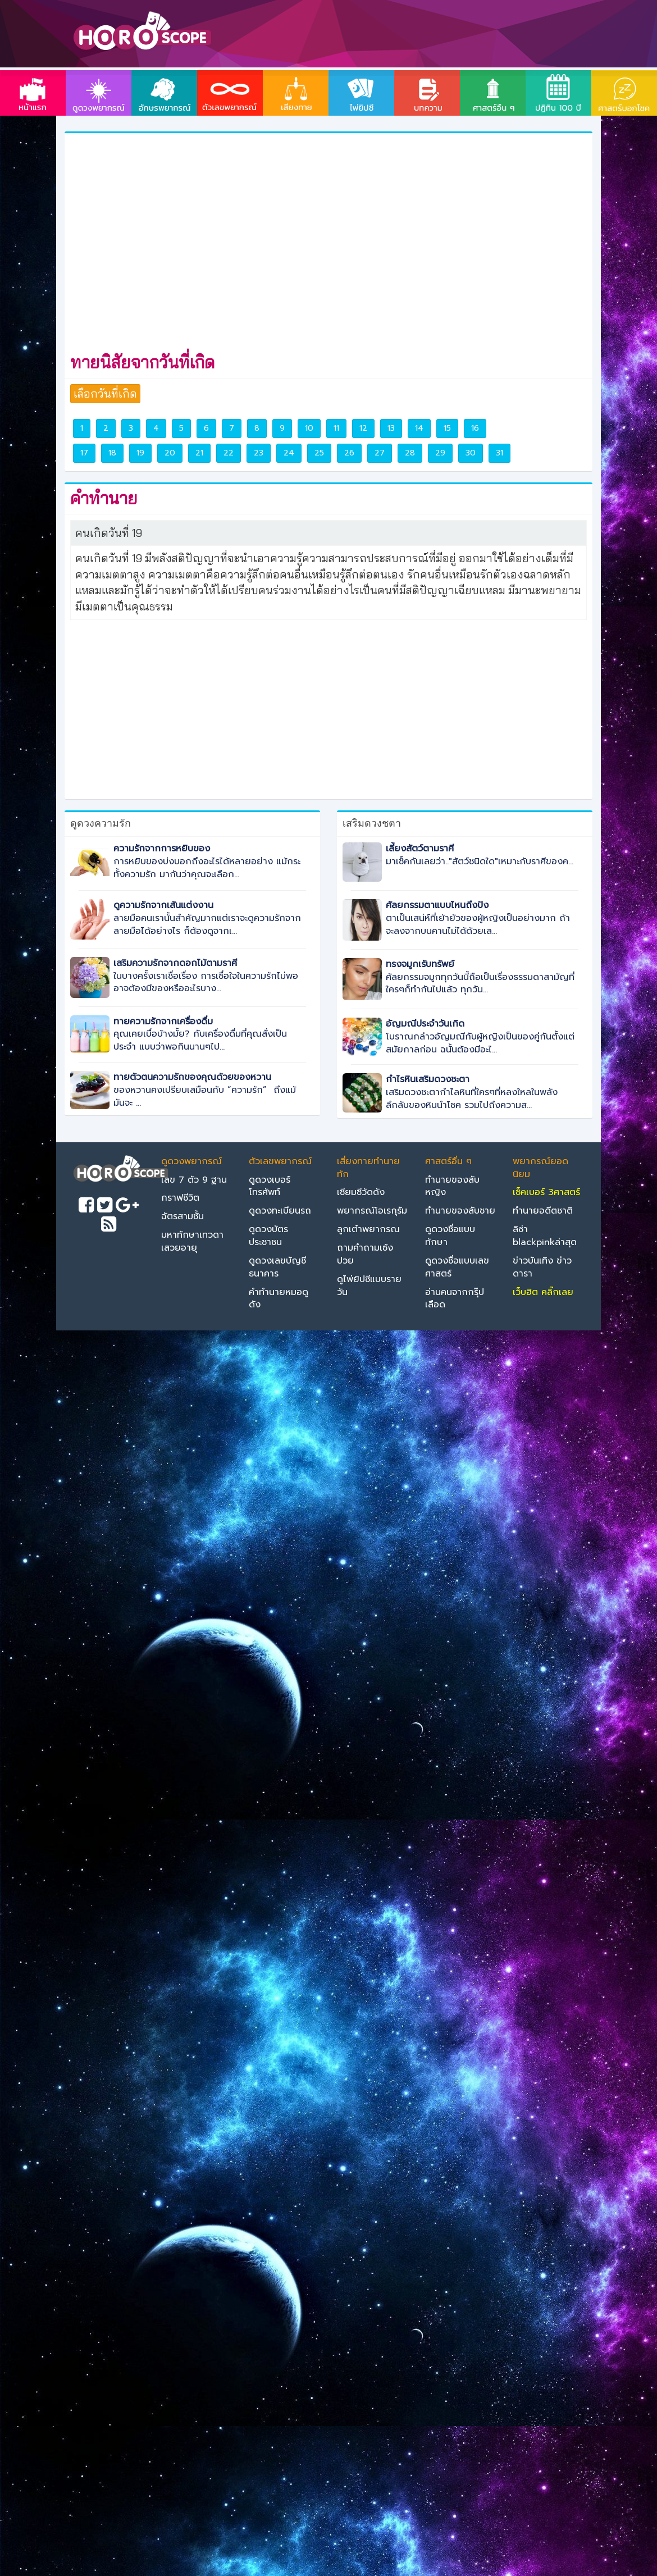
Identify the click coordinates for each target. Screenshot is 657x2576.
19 (140, 453)
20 (170, 453)
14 (419, 428)
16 (475, 428)
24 (289, 453)
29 (440, 453)
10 (309, 428)
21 (199, 453)
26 (349, 453)
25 (319, 453)
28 (410, 453)
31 (499, 453)
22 (228, 453)
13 (391, 428)
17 (84, 453)
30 (471, 453)
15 (447, 428)
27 (380, 453)
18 (112, 453)
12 (363, 428)
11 (336, 428)
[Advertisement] (186, 241)
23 (258, 453)
